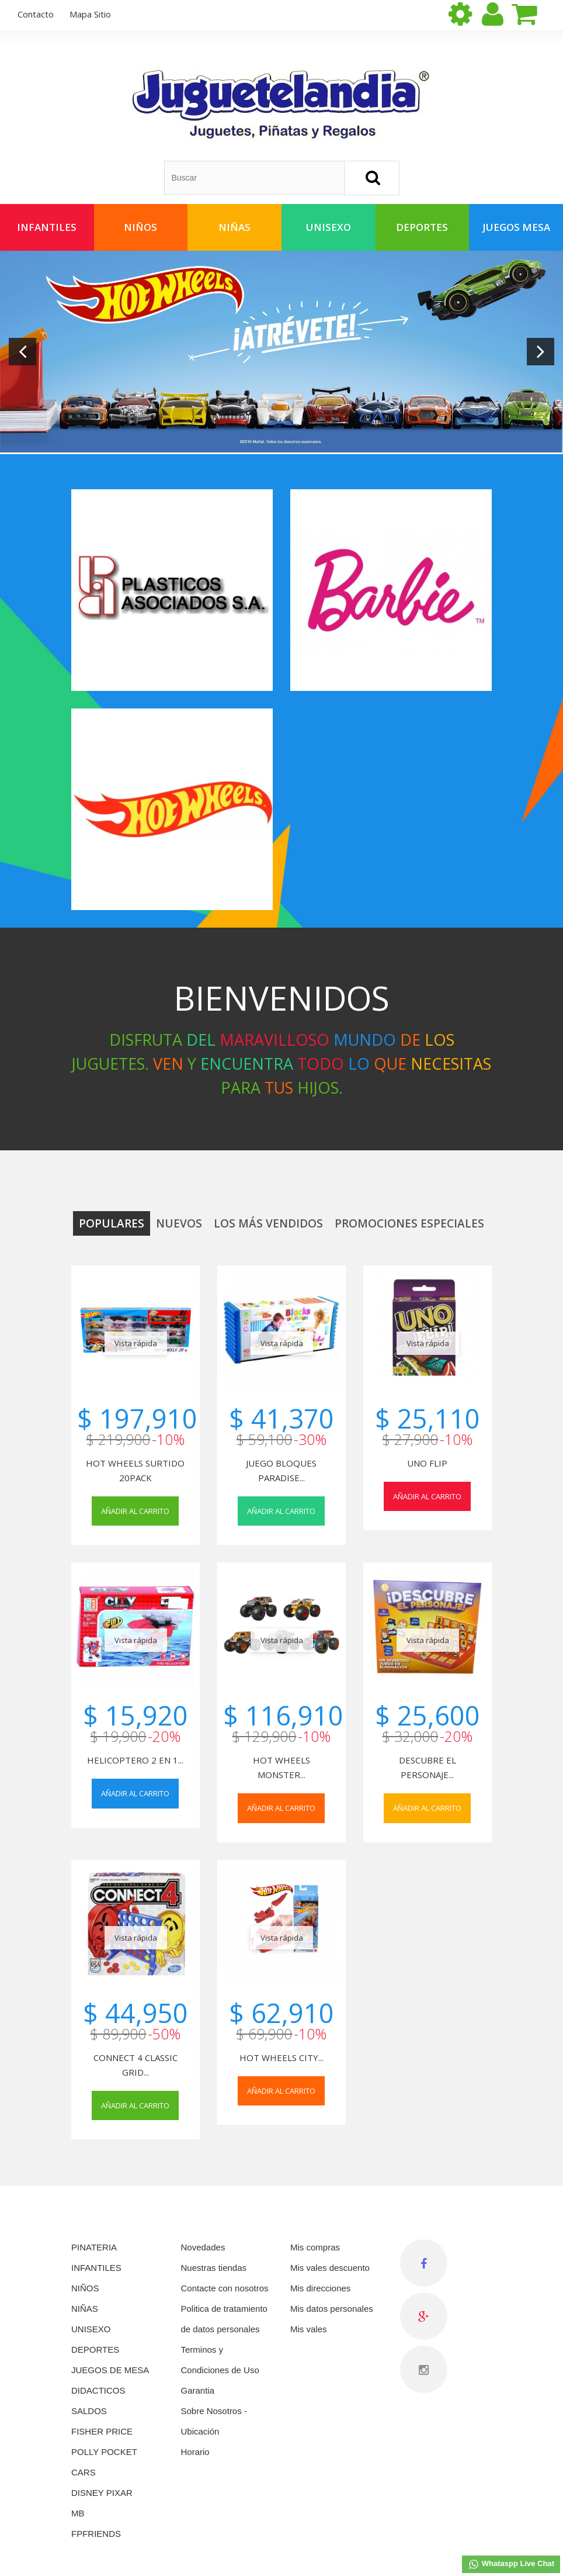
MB (78, 2513)
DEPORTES (95, 2349)
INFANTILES (96, 2268)
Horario (195, 2452)
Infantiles (47, 227)
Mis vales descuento (330, 2268)
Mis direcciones (320, 2288)
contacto (36, 14)
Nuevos (179, 1223)
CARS (83, 2472)
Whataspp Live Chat (511, 2564)
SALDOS (89, 2411)
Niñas (234, 227)
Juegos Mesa (516, 227)
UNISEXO (91, 2329)
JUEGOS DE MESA (110, 2370)
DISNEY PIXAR (102, 2493)
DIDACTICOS (98, 2390)
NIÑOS (85, 2288)
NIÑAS (84, 2309)
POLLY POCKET (104, 2452)
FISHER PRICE (102, 2431)
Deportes (422, 227)
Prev (22, 351)
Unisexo (328, 227)
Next (540, 351)
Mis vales (308, 2329)
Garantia (198, 2390)
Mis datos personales (331, 2309)
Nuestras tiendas (214, 2268)
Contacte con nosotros (225, 2288)
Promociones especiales (409, 1223)
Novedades (203, 2247)
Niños (140, 227)
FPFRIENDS (96, 2534)
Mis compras (315, 2247)
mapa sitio (90, 14)
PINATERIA (94, 2247)
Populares (111, 1223)
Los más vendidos (268, 1223)
